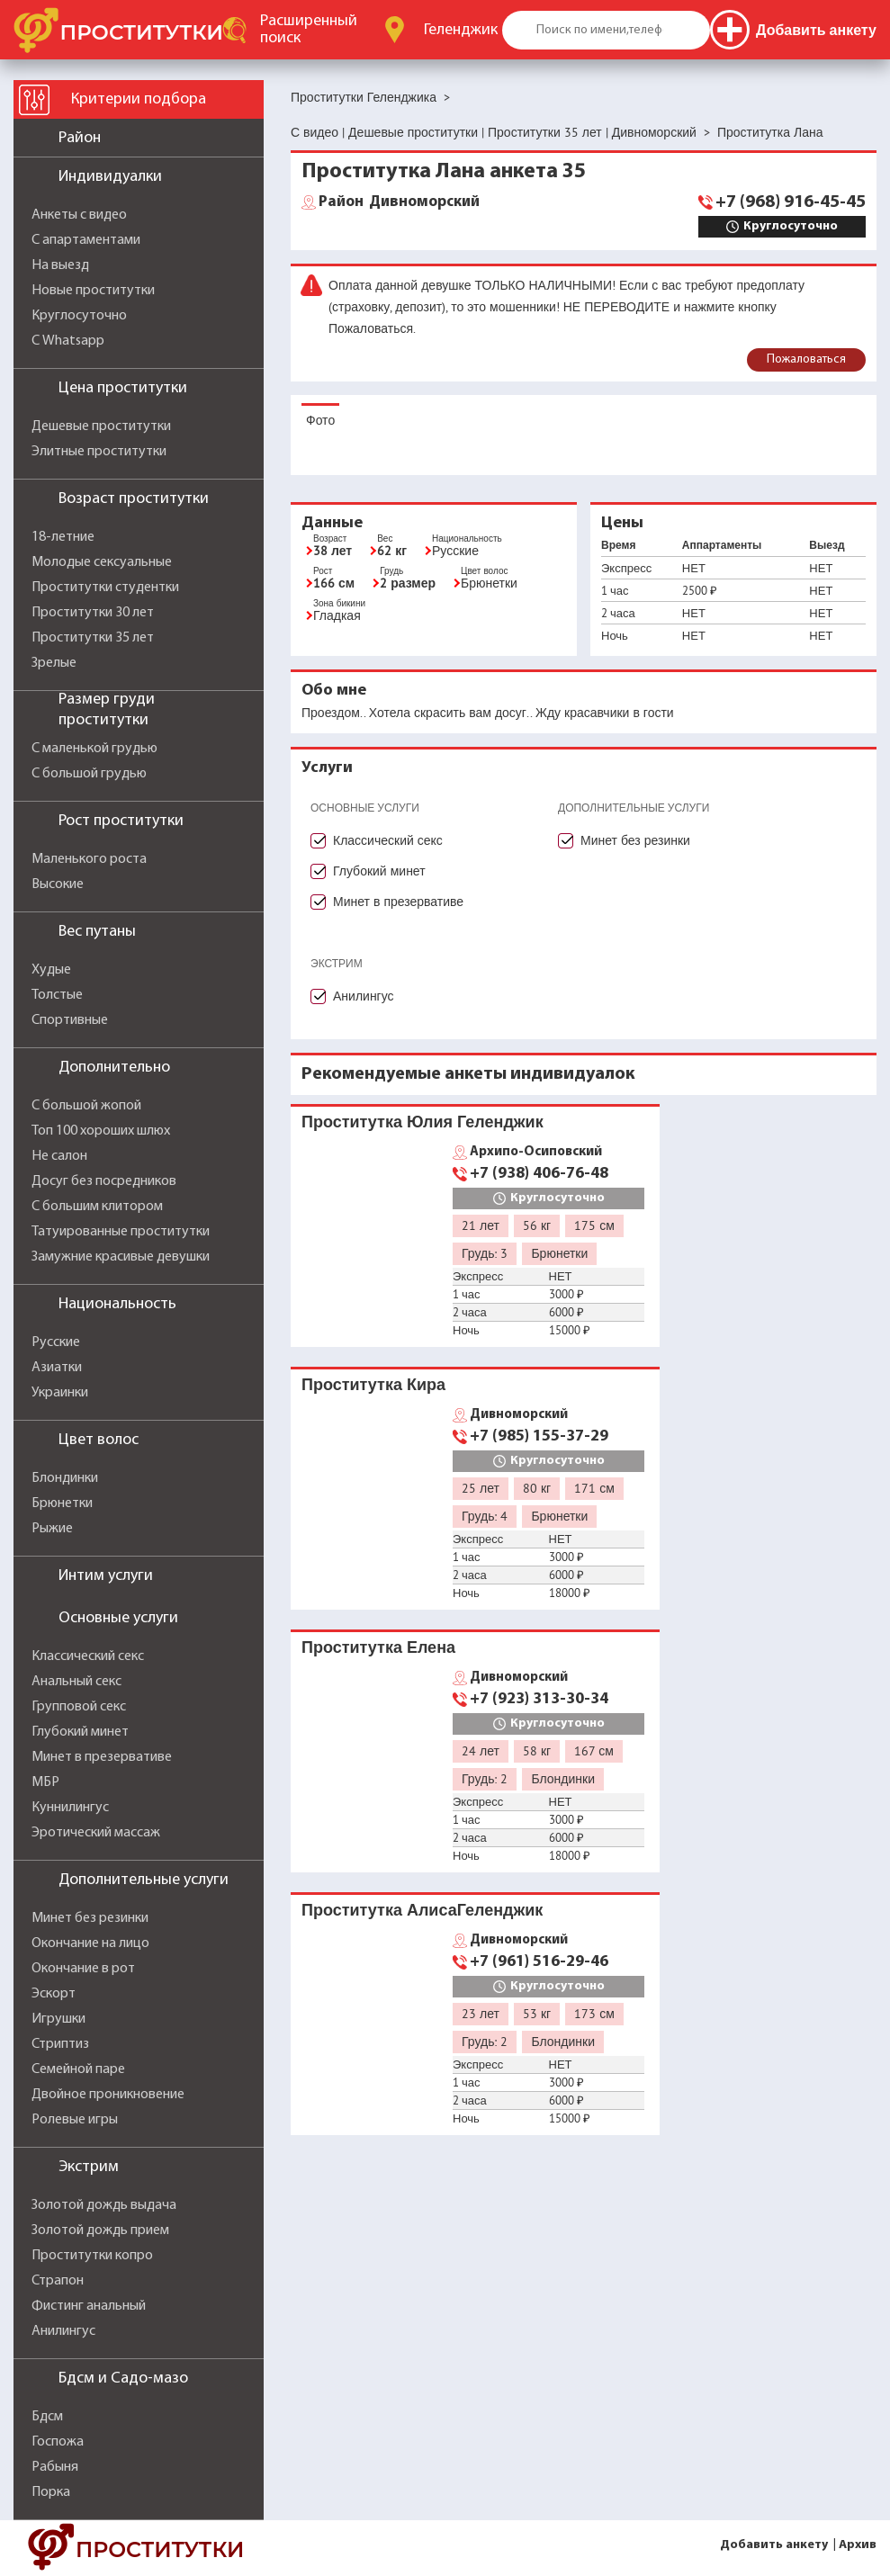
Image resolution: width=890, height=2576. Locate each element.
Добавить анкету (774, 2545)
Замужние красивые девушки (120, 1257)
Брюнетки (62, 1503)
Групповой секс (78, 1707)
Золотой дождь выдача (103, 2205)
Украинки (59, 1393)
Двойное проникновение (107, 2094)
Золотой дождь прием (100, 2230)
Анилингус (63, 2331)
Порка (50, 2492)
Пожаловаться (806, 359)
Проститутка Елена (378, 1647)
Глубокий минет (80, 1732)
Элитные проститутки (98, 451)
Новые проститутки (93, 290)
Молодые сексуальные (101, 562)
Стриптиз (60, 2044)
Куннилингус (70, 1807)
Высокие (57, 884)
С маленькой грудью (94, 748)
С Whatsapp (67, 341)
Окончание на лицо (90, 1943)
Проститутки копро (92, 2255)
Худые (51, 970)
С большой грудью (89, 774)
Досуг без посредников (103, 1181)
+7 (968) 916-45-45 (790, 202)
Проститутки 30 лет (92, 613)
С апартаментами (85, 240)
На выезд (60, 265)
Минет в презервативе (101, 1757)
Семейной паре (78, 2069)
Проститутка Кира (373, 1384)
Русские (55, 1342)
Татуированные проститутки (120, 1232)
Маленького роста (89, 859)
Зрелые (53, 663)
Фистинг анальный (88, 2306)
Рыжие (52, 1528)
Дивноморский (399, 202)
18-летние (62, 537)
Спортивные (69, 1020)
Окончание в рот (83, 1968)
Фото (320, 420)
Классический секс (87, 1656)
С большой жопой (86, 1106)
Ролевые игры (74, 2120)
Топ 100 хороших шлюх (100, 1131)
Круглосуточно (79, 316)
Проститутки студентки (105, 587)
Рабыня (54, 2467)
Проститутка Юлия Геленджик (422, 1121)
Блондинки (64, 1478)
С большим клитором (97, 1206)
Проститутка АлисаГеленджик (422, 1909)
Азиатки (56, 1367)
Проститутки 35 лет (92, 638)
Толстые (57, 995)
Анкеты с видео (79, 215)
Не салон (59, 1156)
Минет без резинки (89, 1918)
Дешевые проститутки (101, 426)
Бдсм (47, 2417)
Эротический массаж (95, 1833)
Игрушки (58, 2019)
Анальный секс (76, 1681)
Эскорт (53, 1994)
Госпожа (57, 2442)
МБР (45, 1782)
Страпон (57, 2281)
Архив (858, 2545)
